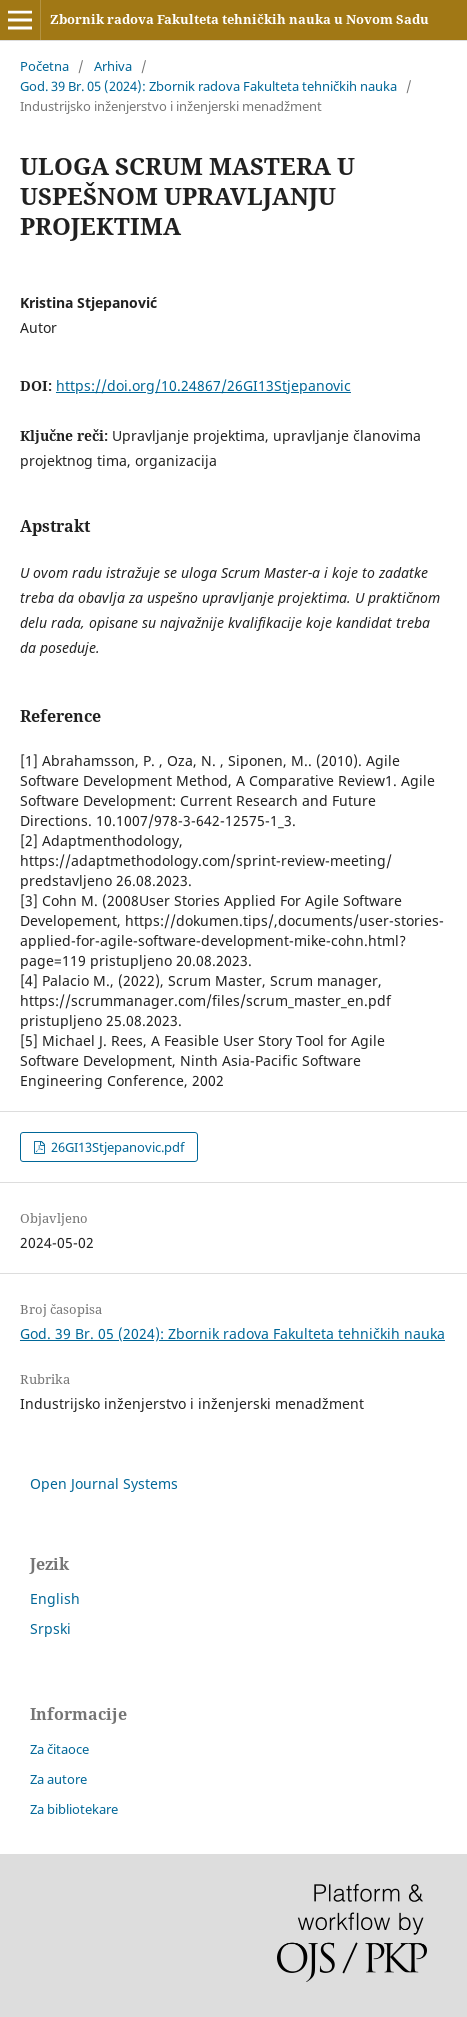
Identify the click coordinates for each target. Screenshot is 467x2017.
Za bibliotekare (74, 1809)
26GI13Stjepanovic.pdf (116, 1147)
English (55, 1598)
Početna (44, 66)
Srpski (50, 1628)
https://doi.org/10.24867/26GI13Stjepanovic (203, 385)
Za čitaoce (59, 1749)
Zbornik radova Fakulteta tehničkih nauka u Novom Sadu (239, 19)
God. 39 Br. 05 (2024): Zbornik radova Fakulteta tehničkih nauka (208, 86)
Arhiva (113, 66)
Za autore (58, 1779)
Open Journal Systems (104, 1483)
